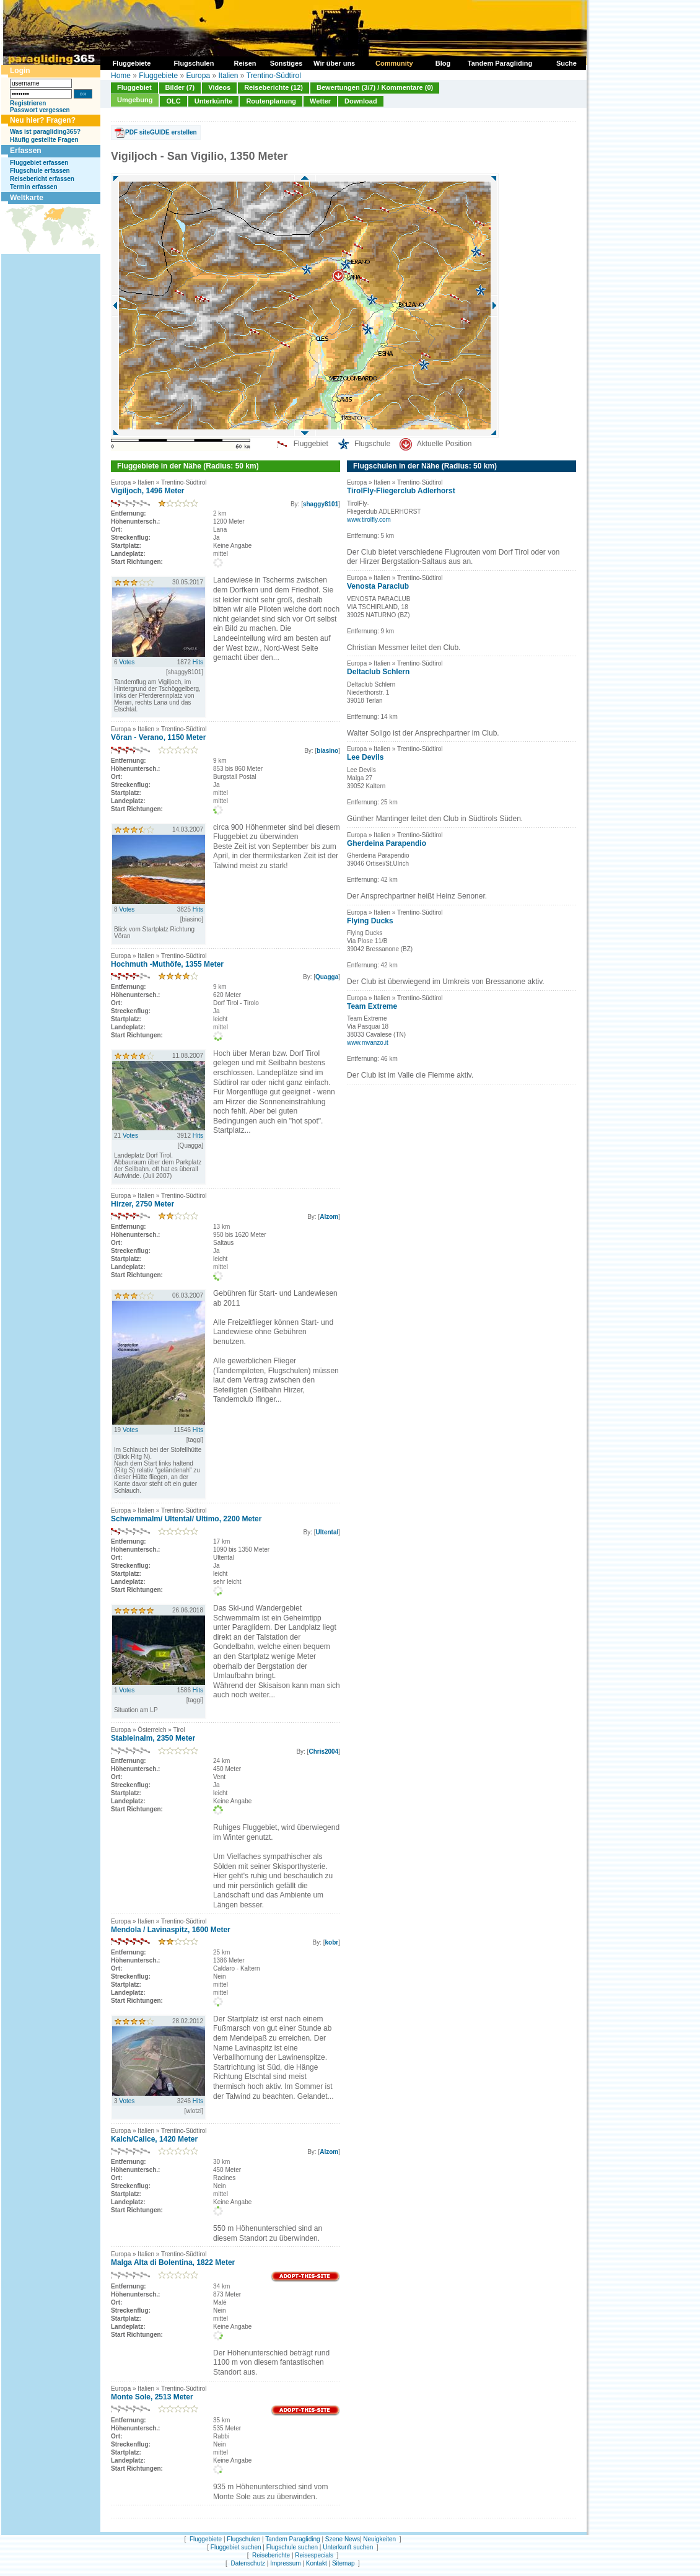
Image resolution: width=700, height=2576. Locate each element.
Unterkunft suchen (348, 2547)
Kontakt (316, 2563)
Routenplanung (271, 101)
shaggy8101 (320, 504)
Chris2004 (323, 1751)
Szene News (342, 2539)
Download (360, 101)
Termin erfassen (34, 186)
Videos (219, 87)
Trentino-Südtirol (274, 75)
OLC (173, 101)
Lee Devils (365, 757)
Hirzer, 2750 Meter (142, 1204)
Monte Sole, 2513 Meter (152, 2397)
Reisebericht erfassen (42, 178)
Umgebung (134, 99)
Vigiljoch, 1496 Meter (148, 490)
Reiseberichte (271, 2555)
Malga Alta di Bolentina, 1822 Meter (173, 2262)
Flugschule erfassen (40, 170)
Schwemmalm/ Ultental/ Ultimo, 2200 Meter (186, 1518)
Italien (228, 75)
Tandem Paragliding (292, 2539)
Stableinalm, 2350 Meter (153, 1738)
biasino (327, 750)
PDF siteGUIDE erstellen (161, 132)
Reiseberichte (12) (273, 87)
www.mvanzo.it (367, 1042)
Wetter (320, 101)
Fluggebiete (158, 75)
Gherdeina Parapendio (386, 843)
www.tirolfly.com (369, 519)
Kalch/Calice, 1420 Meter (154, 2139)
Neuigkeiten (379, 2539)
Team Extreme (372, 1006)
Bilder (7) (180, 87)
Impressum (285, 2563)
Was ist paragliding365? (45, 131)
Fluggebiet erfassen (39, 162)
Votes (126, 662)
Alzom (329, 1216)
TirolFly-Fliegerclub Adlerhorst (401, 490)
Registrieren (28, 103)
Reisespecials (314, 2555)
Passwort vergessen (40, 110)
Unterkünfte (214, 101)
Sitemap (343, 2563)
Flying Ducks (370, 921)
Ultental (327, 1532)
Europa (198, 75)
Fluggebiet (134, 87)
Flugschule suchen (292, 2547)
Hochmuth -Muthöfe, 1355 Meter (167, 964)
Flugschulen (243, 2539)
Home (121, 75)
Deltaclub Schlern (378, 671)
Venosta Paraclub (378, 586)
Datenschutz (247, 2563)
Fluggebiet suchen (236, 2547)
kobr (332, 1942)
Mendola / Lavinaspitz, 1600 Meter (170, 1929)
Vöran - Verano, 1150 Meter (158, 737)
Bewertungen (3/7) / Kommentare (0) (375, 87)
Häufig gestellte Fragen (44, 139)
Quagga (326, 977)
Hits (198, 662)
